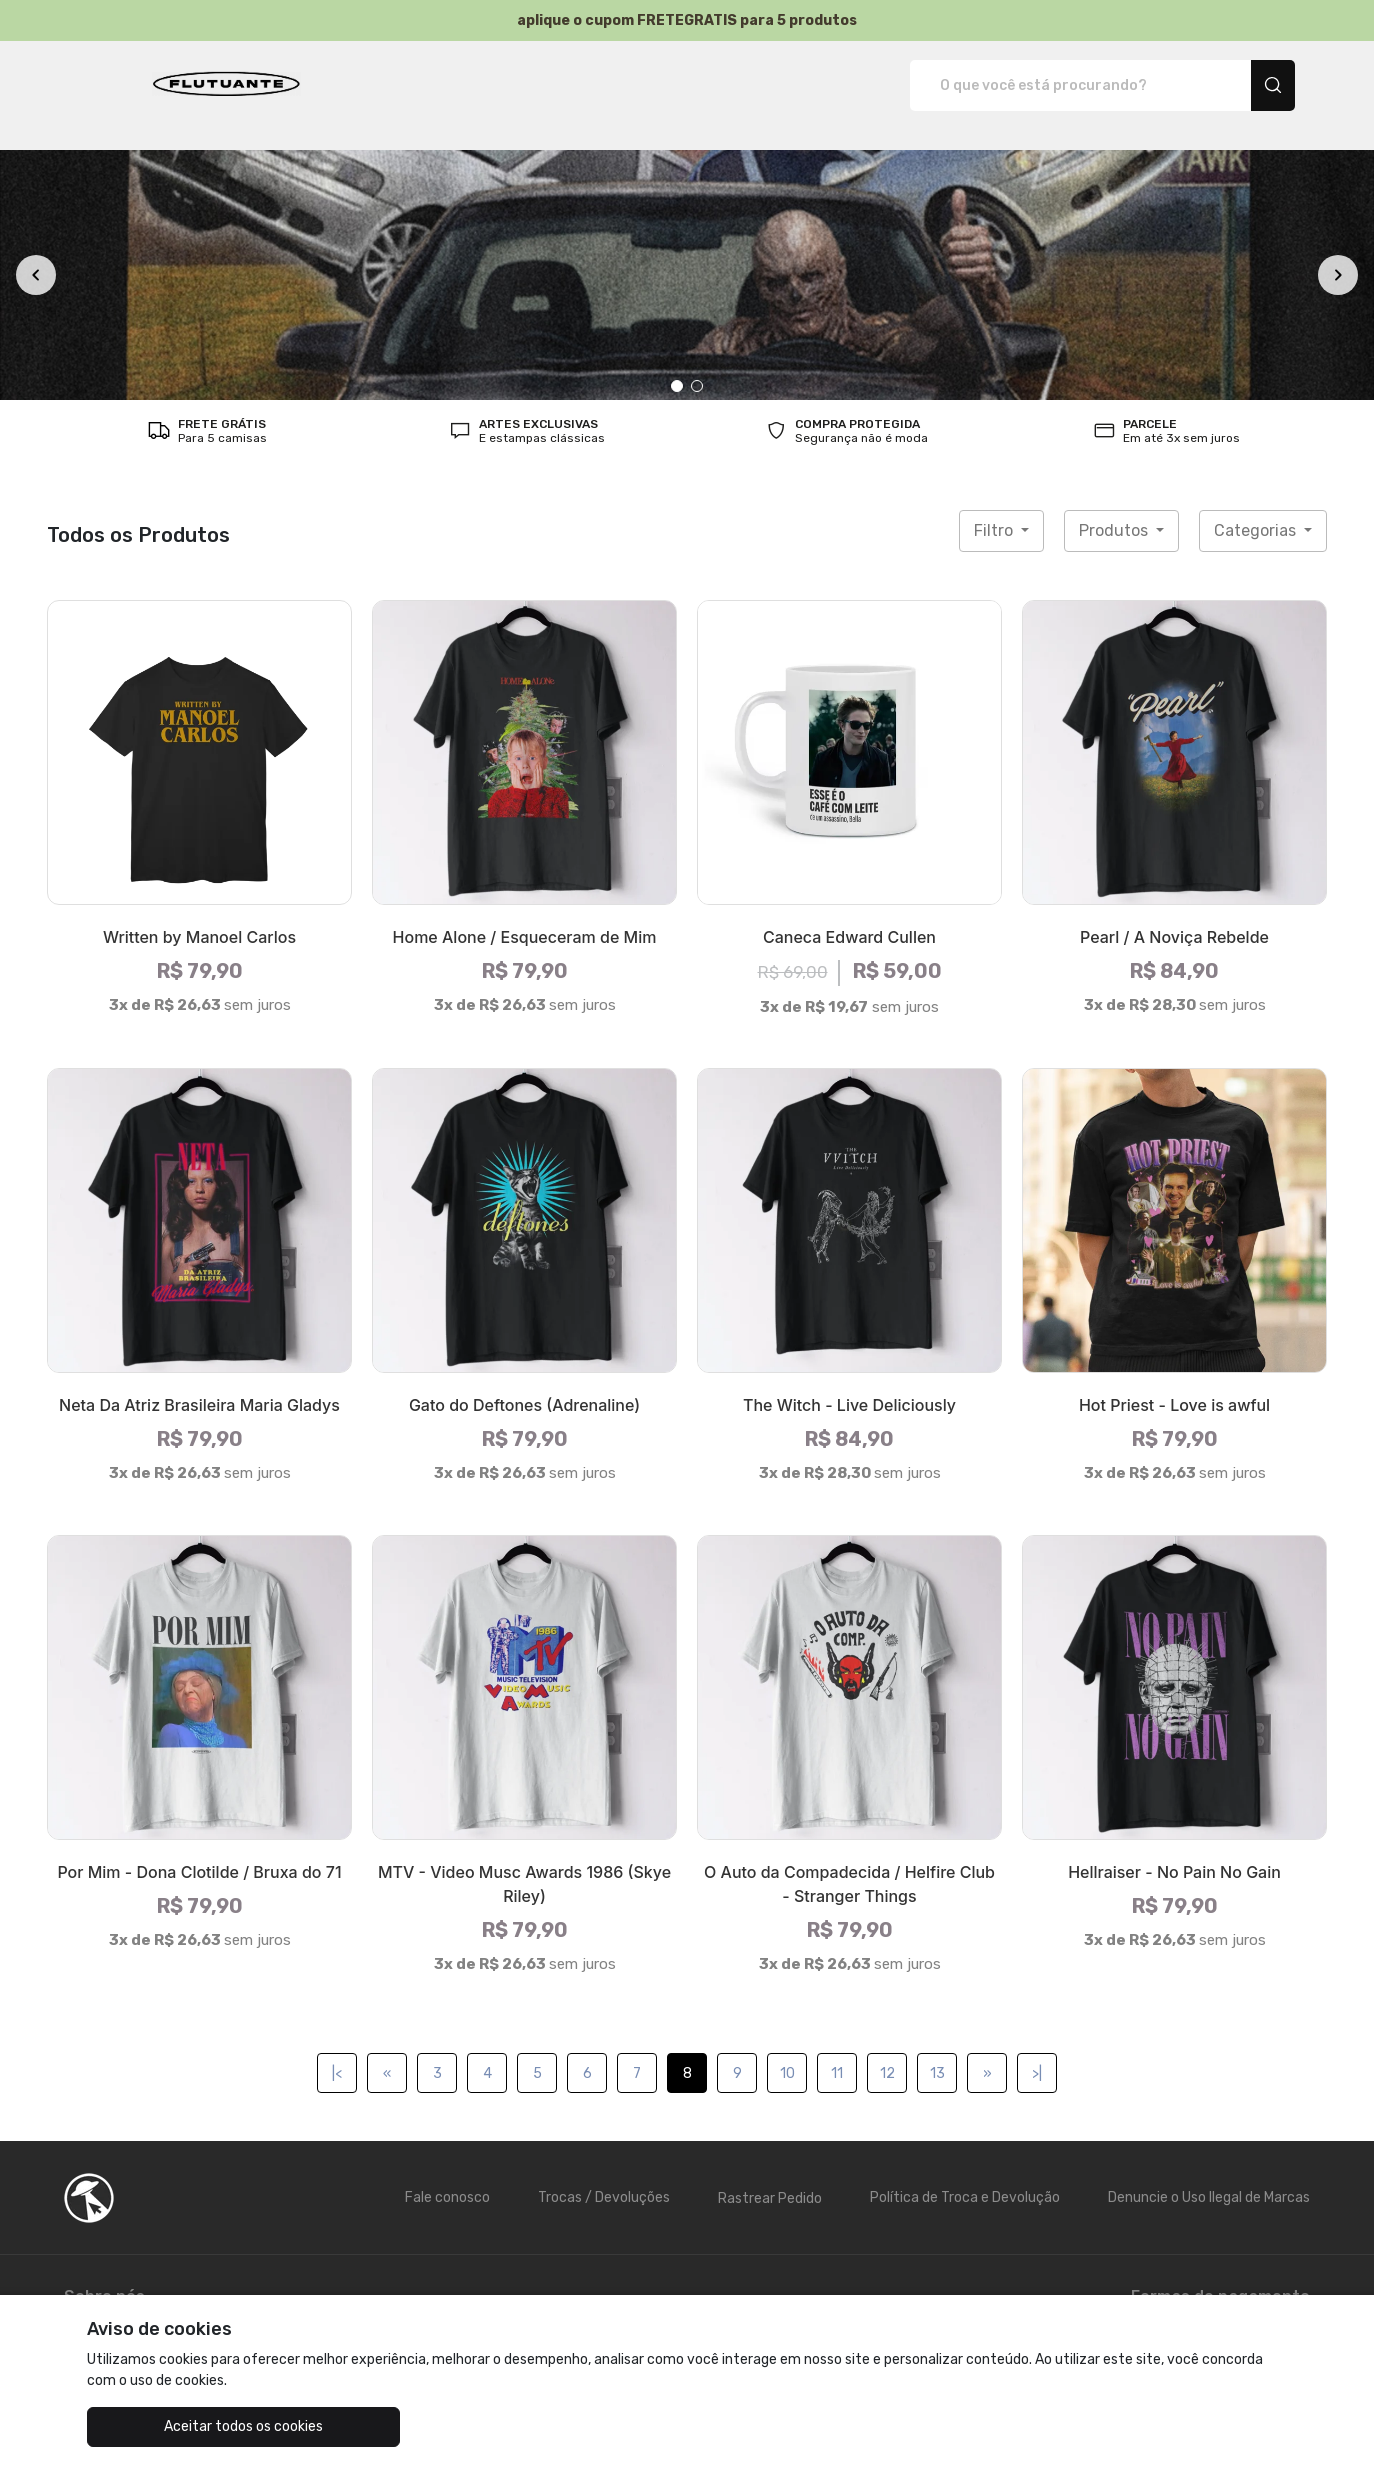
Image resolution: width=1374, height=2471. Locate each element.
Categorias (1257, 509)
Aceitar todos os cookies (187, 2426)
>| (1037, 2052)
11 (837, 2052)
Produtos (1115, 509)
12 (887, 2052)
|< (337, 2052)
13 (937, 2052)
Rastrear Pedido (770, 2177)
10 (787, 2052)
